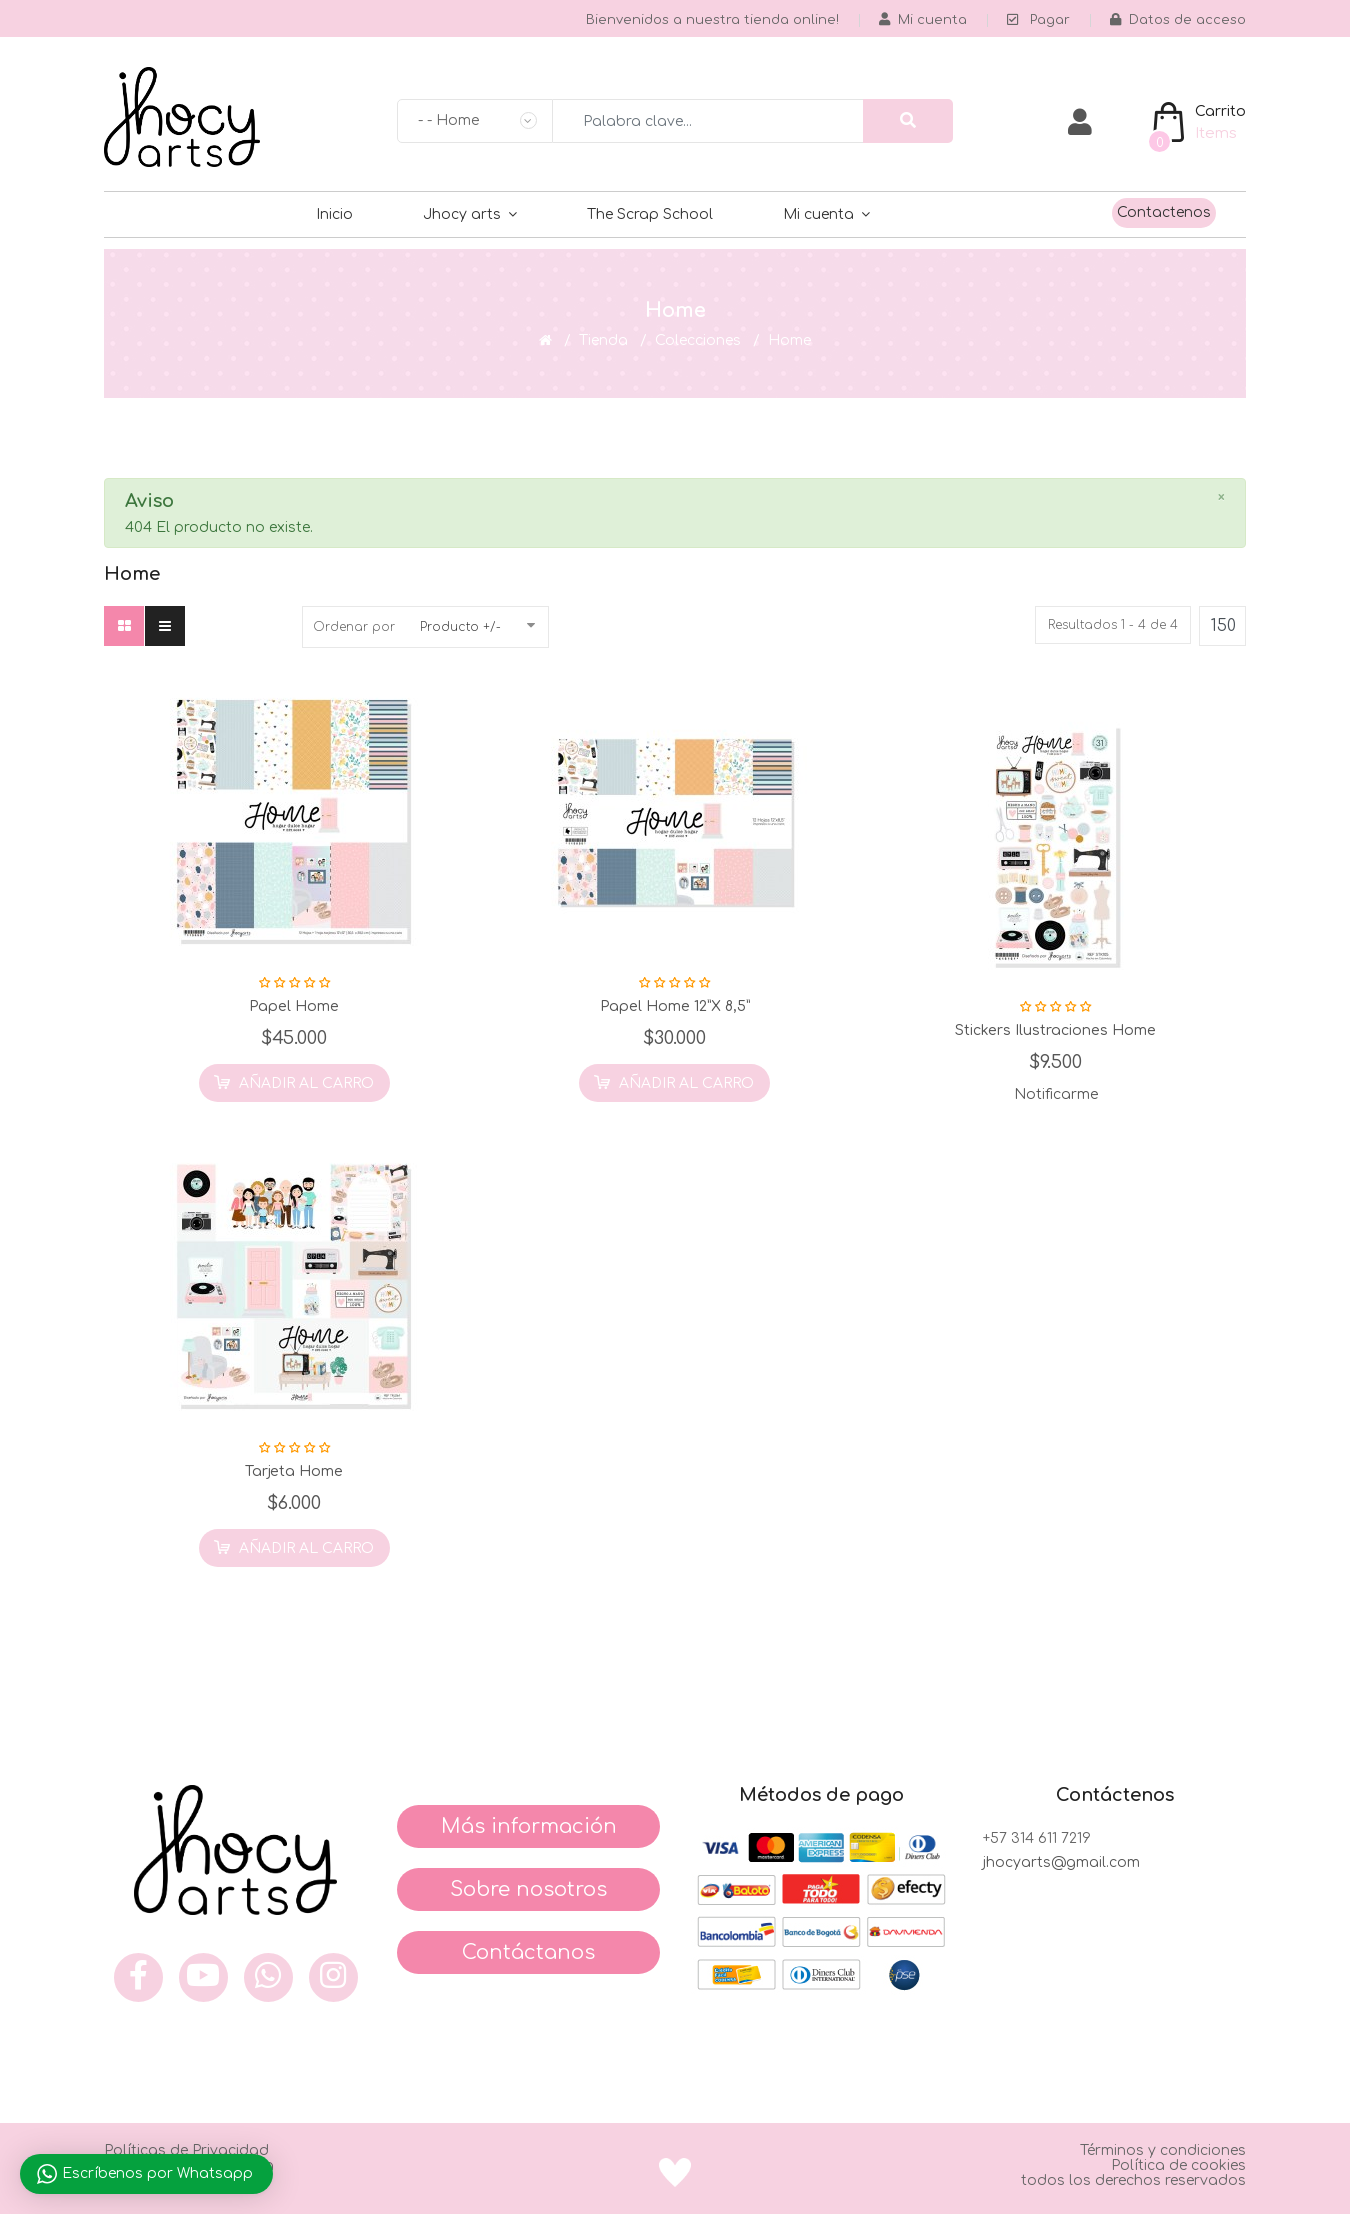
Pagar (1038, 20)
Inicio (334, 214)
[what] (268, 1977)
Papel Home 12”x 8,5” (675, 1006)
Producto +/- (460, 627)
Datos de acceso (1178, 20)
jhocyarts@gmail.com (1061, 1862)
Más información (529, 1826)
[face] (138, 1977)
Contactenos (1164, 212)
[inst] (333, 1977)
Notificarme (1056, 1094)
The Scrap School (650, 214)
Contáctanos (528, 1952)
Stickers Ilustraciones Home (1055, 1030)
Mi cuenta (818, 214)
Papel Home (294, 1006)
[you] (203, 1977)
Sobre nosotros (528, 1889)
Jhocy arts (462, 214)
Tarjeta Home (294, 1471)
